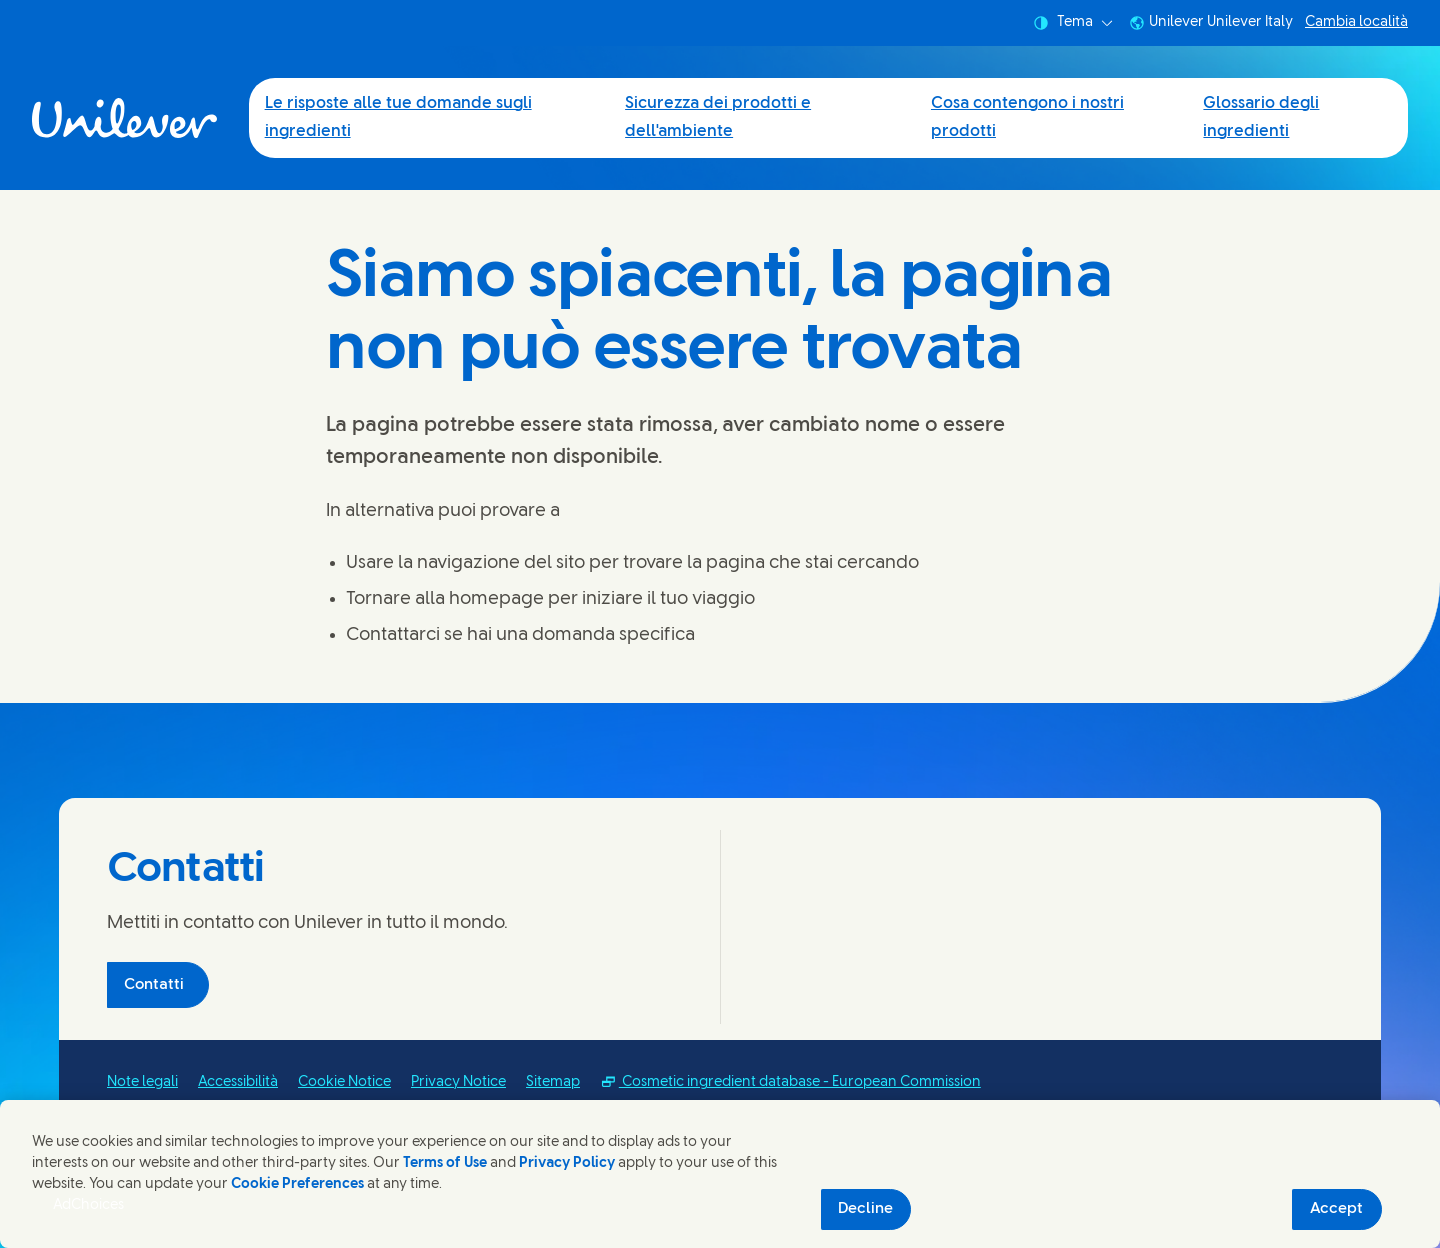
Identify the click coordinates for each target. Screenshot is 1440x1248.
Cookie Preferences (297, 1184)
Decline (865, 1209)
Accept (1336, 1209)
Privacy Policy (567, 1163)
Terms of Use (445, 1163)
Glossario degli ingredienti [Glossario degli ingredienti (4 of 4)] (1261, 117)
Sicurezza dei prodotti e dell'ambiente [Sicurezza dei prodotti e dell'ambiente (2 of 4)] (718, 117)
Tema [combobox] (1073, 23)
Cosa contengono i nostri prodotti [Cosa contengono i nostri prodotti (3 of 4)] (1027, 117)
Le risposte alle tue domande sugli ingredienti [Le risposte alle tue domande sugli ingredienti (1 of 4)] (398, 117)
